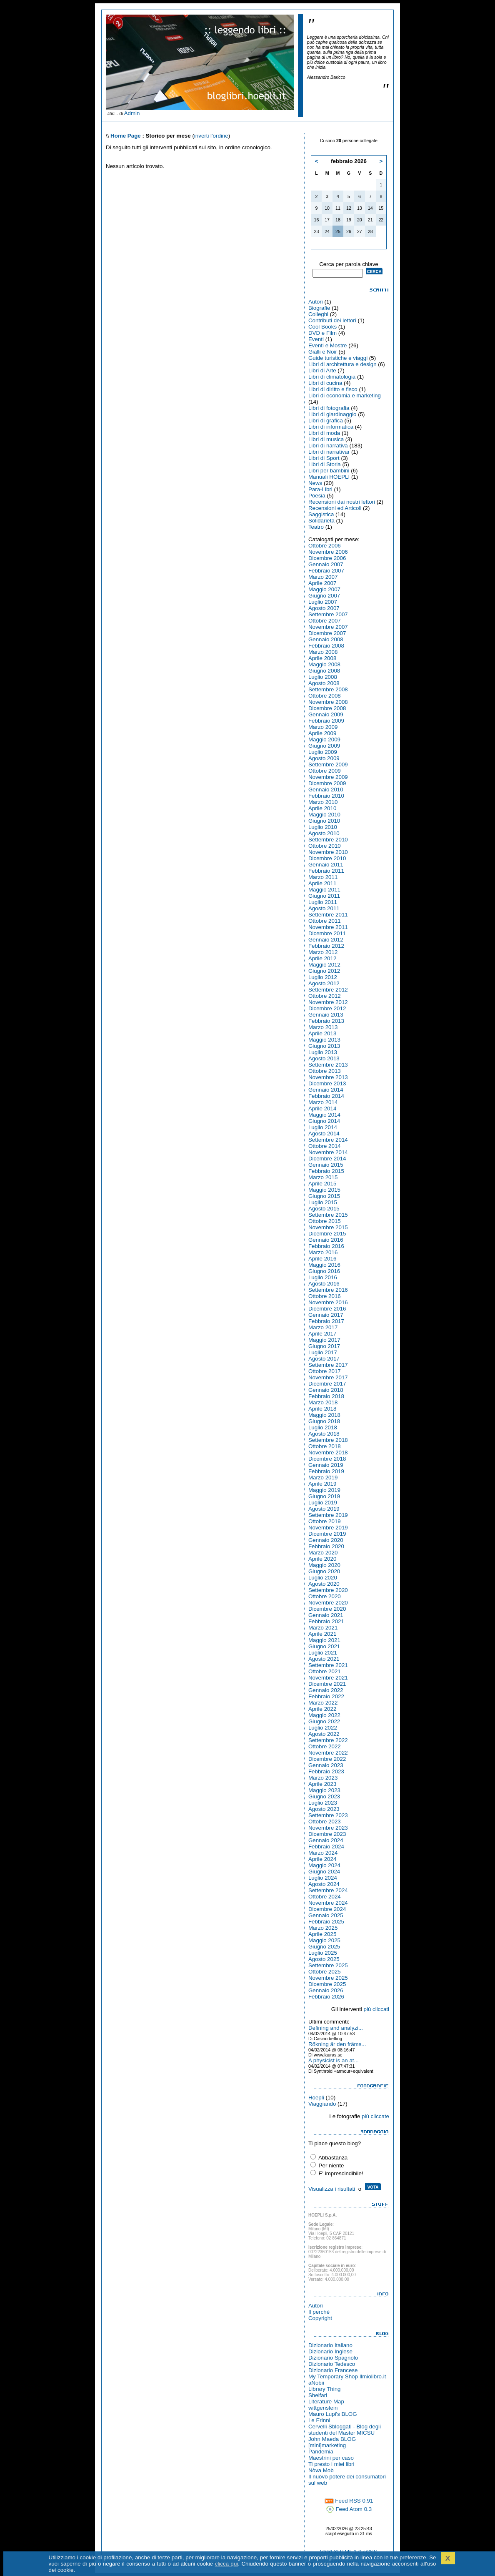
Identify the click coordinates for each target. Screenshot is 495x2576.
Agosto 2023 (324, 1809)
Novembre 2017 (328, 1377)
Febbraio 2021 (326, 1621)
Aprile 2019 (322, 1484)
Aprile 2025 (322, 1934)
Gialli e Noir (322, 352)
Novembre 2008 (328, 702)
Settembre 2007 (328, 614)
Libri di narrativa (328, 445)
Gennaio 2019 (325, 1465)
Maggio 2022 (324, 1715)
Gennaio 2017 (325, 1315)
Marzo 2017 (323, 1327)
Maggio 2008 (324, 664)
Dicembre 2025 (327, 1984)
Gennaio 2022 (325, 1690)
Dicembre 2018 (327, 1459)
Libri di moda (324, 433)
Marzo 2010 (323, 802)
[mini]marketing (327, 2445)
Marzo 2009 (323, 727)
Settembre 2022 (328, 1740)
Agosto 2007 (324, 608)
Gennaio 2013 (325, 1015)
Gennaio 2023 (325, 1765)
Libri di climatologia (331, 377)
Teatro (316, 527)
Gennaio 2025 (325, 1915)
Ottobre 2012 (324, 996)
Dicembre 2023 (327, 1834)
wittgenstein (323, 2408)
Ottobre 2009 (324, 771)
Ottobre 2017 (324, 1371)
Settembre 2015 (328, 1215)
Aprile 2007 (322, 583)
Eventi (316, 339)
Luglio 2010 (322, 827)
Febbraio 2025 (326, 1921)
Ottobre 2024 (324, 1896)
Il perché (319, 2312)
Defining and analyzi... (335, 2028)
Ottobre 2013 (324, 1071)
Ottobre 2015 (324, 1221)
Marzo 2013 (323, 1027)
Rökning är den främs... (337, 2044)
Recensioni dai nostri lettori (341, 502)
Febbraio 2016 (326, 1246)
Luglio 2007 (322, 602)
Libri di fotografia (329, 408)
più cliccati (376, 2009)
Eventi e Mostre (327, 345)
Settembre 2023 (328, 1815)
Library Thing (324, 2389)
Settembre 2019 (328, 1515)
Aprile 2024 (322, 1859)
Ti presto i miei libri (331, 2464)
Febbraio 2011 (326, 871)
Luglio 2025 (322, 1953)
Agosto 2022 (324, 1734)
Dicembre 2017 (327, 1384)
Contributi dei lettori (332, 320)
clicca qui (226, 2564)
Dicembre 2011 (327, 933)
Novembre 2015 (328, 1227)
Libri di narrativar (329, 452)
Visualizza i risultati (331, 2189)
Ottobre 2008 (324, 696)
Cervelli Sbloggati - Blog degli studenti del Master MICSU (344, 2429)
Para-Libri (320, 489)
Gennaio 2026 (325, 1990)
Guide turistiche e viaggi (338, 358)
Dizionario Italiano (330, 2345)
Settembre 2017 (328, 1365)
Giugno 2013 (324, 1046)
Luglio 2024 (322, 1878)
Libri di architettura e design (342, 364)
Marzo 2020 (323, 1552)
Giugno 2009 (324, 746)
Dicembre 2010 (327, 858)
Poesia (316, 495)
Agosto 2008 (324, 683)
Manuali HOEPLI (329, 477)
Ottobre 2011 (324, 921)
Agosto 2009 (324, 758)
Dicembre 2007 (327, 633)
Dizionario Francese (333, 2370)
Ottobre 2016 (324, 1296)
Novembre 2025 (328, 1978)
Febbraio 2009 (326, 721)
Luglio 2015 (322, 1202)
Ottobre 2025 (324, 1971)
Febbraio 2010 (326, 796)
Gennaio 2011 (325, 864)
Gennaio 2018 (325, 1390)
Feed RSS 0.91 (349, 2501)
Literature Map (326, 2401)
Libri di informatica (330, 427)
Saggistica (321, 514)
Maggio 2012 (324, 965)
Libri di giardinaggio (332, 414)
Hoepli (316, 2097)
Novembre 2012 (328, 1002)
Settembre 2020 (328, 1590)
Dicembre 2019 (327, 1534)
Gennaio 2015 (325, 1165)
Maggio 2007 (324, 589)
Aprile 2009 (322, 733)
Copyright (320, 2318)
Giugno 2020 (324, 1571)
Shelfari (317, 2395)
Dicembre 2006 (327, 558)
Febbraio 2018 (326, 1396)
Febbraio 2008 (326, 646)
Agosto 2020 (324, 1584)
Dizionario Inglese (330, 2351)
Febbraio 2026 (326, 1997)
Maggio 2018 (324, 1415)
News (315, 483)
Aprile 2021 (322, 1634)
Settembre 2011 (328, 914)
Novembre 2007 (328, 627)
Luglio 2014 (322, 1127)
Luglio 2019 (322, 1502)
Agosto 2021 (324, 1659)
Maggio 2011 (324, 889)
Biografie (319, 308)
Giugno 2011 (324, 896)
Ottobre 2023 (324, 1821)
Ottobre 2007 (324, 621)
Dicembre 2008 (327, 708)
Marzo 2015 (323, 1177)
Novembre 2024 (328, 1903)
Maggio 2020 (324, 1565)
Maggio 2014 (324, 1115)
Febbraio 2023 (326, 1771)
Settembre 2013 (328, 1065)
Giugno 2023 (324, 1796)
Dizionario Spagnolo (333, 2358)
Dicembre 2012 (327, 1008)
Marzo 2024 (323, 1853)
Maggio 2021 (324, 1640)
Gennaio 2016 (325, 1240)
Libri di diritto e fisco (333, 389)
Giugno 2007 (324, 596)
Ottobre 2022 (324, 1746)
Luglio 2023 (322, 1803)
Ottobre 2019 (324, 1521)
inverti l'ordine (211, 136)
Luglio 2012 (322, 977)
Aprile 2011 (322, 883)
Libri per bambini (329, 470)
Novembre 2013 (328, 1077)
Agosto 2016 (324, 1283)
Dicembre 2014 (327, 1158)
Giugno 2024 (324, 1871)
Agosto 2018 (324, 1434)
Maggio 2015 (324, 1190)
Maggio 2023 (324, 1790)
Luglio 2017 (322, 1352)
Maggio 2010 (324, 814)
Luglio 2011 (322, 902)
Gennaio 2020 (325, 1540)
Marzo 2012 (323, 952)
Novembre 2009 (328, 777)
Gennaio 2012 (325, 939)
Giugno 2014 (324, 1121)
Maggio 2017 (324, 1340)
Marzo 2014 (323, 1102)
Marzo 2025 (323, 1928)
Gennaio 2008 (325, 639)
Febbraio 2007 (326, 570)
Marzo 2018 (323, 1402)
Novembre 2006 (328, 552)
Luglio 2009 (322, 752)
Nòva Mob (321, 2470)
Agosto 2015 (324, 1208)
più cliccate (375, 2116)
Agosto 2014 (324, 1133)
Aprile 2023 (322, 1784)
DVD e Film (322, 333)
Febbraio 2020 (326, 1546)
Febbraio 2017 (326, 1321)
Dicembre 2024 (327, 1909)
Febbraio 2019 (326, 1471)
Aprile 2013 (322, 1033)
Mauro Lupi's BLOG (332, 2414)
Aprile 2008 (322, 658)
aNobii (316, 2383)
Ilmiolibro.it (373, 2376)
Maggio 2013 (324, 1040)
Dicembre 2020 (327, 1609)
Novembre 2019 (328, 1527)
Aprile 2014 (322, 1108)
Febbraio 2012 (326, 946)
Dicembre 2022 (327, 1759)
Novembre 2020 (328, 1602)
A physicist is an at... (333, 2060)
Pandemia (320, 2451)
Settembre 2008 (328, 689)
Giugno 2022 (324, 1721)
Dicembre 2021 (327, 1684)
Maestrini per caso (331, 2458)
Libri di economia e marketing (344, 395)
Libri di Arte (322, 370)
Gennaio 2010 (325, 789)
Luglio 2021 (322, 1653)
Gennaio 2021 (325, 1615)
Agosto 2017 (324, 1359)
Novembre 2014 (328, 1152)
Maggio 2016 (324, 1265)
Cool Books (322, 327)
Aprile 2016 (322, 1258)
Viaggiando (322, 2104)
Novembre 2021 (328, 1678)
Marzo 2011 (323, 877)
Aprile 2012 (322, 958)
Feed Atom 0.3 (349, 2509)
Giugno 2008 (324, 671)
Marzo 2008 (323, 652)
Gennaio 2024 (325, 1840)
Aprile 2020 (322, 1559)
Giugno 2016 (324, 1271)
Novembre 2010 (328, 852)
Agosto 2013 (324, 1058)
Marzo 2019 (323, 1477)
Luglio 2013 (322, 1052)
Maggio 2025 (324, 1940)
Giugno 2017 (324, 1346)
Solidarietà (321, 520)
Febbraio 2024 (326, 1846)
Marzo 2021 (323, 1627)
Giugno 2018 (324, 1421)
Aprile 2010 (322, 808)
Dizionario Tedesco (331, 2364)
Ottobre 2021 (324, 1671)
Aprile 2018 (322, 1409)
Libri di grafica (325, 420)
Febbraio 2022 (326, 1696)
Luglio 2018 (322, 1427)
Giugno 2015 (324, 1196)
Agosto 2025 (324, 1959)
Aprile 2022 (322, 1709)
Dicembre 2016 (327, 1309)
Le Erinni (319, 2420)
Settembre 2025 (328, 1965)
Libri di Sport (324, 458)
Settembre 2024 (328, 1890)
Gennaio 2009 (325, 714)
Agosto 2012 (324, 983)
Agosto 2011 (324, 908)
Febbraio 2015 (326, 1171)
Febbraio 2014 (326, 1096)
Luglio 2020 (322, 1577)
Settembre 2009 (328, 764)
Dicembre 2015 (327, 1233)
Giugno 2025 (324, 1946)
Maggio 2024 (324, 1865)
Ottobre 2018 (324, 1446)
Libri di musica (326, 439)
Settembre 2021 (328, 1665)
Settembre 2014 (328, 1140)
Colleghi (318, 314)
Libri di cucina (325, 383)
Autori (315, 302)
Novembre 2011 (328, 927)
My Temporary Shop (333, 2376)
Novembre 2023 (328, 1828)
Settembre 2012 (328, 990)
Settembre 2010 (328, 839)
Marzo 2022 (323, 1703)
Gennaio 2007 (325, 564)
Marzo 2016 (323, 1252)
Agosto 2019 (324, 1509)
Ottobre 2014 (324, 1146)
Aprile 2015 (322, 1183)
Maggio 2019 (324, 1490)
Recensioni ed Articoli (334, 508)
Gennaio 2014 (325, 1090)
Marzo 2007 (323, 577)
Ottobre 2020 (324, 1596)
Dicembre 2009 (327, 783)
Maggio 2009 (324, 739)
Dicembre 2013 (327, 1083)
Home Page (125, 136)
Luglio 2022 (322, 1728)
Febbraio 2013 (326, 1021)
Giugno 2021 (324, 1646)
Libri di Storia (324, 464)
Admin (132, 113)
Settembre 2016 (328, 1290)
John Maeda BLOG (332, 2439)
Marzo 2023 (323, 1778)
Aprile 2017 (322, 1334)
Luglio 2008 (322, 677)
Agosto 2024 (324, 1884)
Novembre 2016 (328, 1302)
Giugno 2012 (324, 971)
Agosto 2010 (324, 833)
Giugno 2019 (324, 1496)
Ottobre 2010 (324, 846)
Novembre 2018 (328, 1452)
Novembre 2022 (328, 1753)
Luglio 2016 (322, 1277)
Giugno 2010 (324, 821)
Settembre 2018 (328, 1440)
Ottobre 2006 (324, 545)
